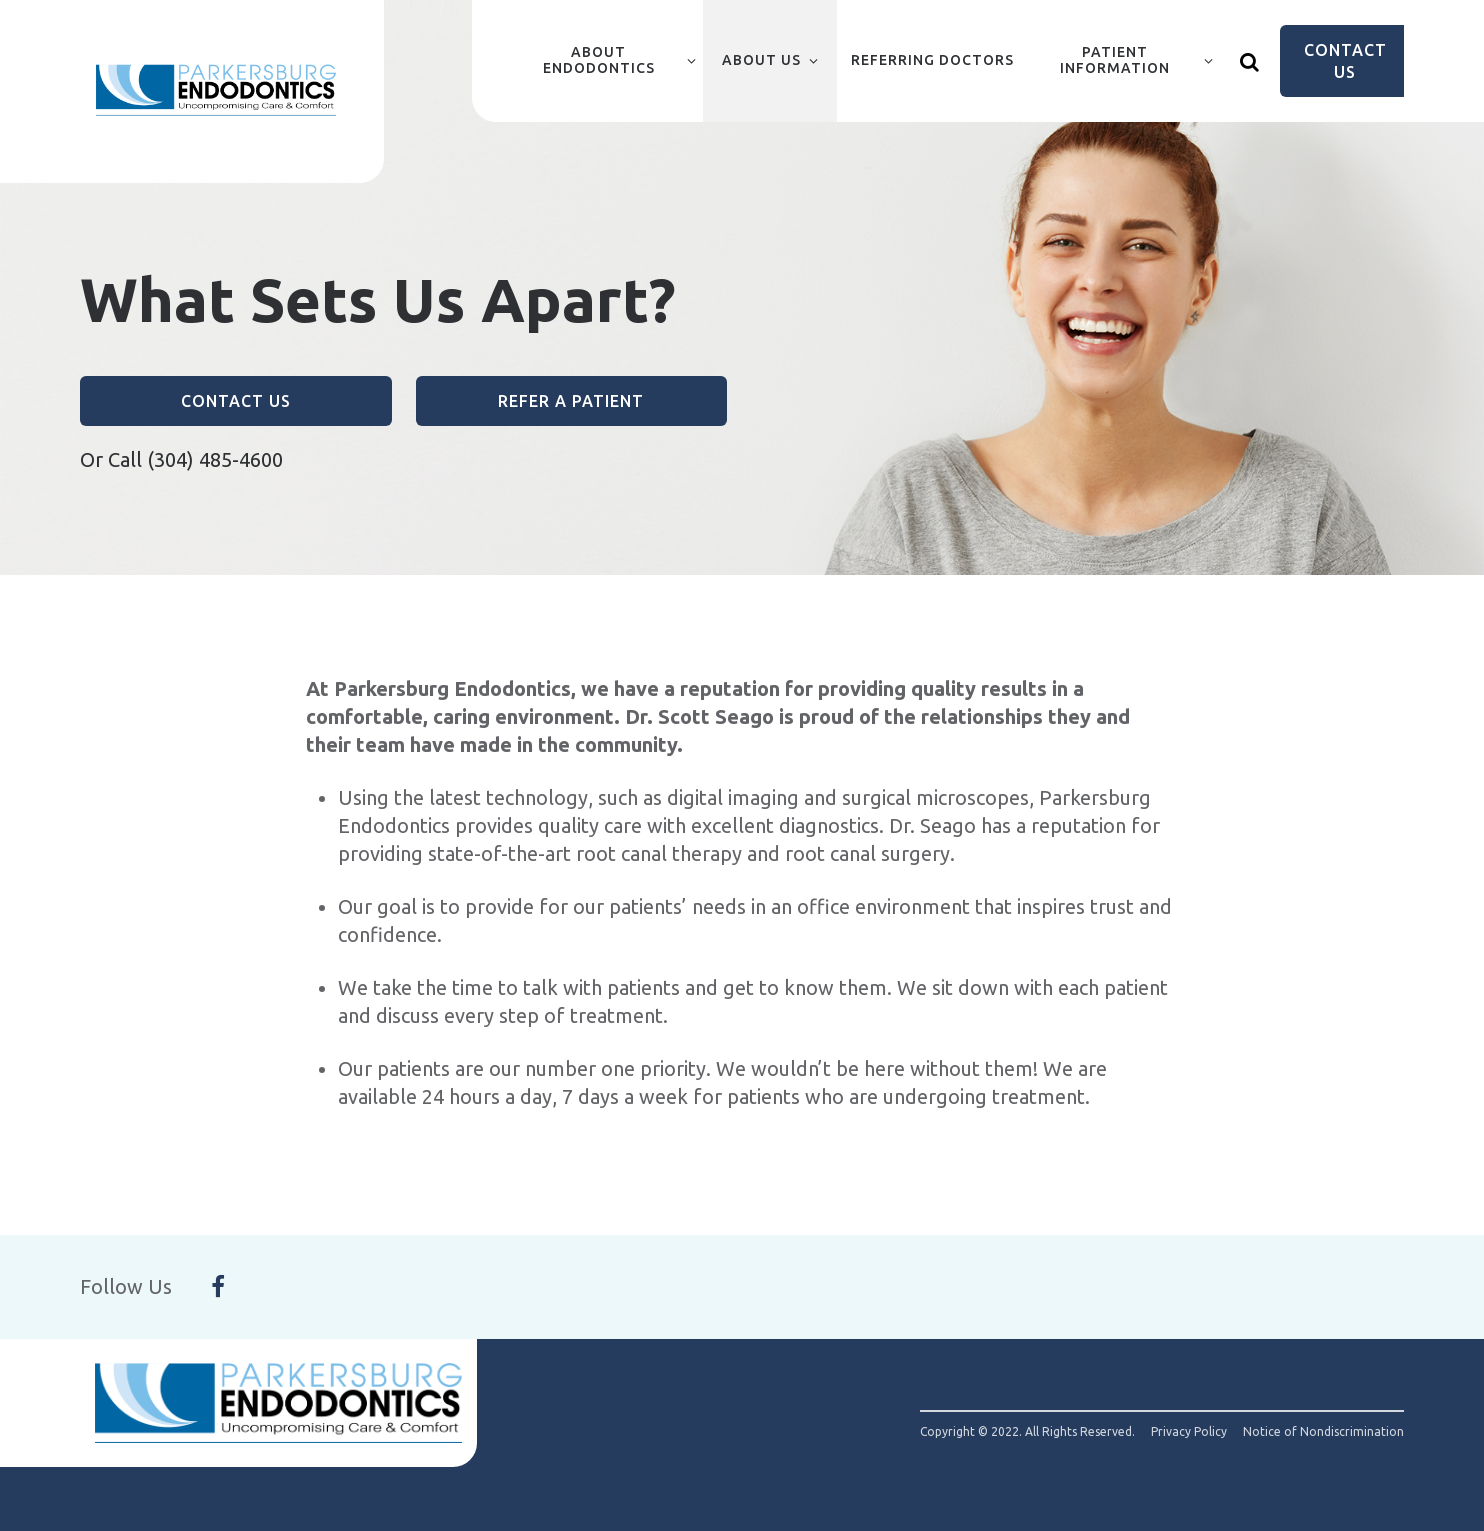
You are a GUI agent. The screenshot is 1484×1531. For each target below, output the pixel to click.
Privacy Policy (1189, 1432)
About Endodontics (599, 60)
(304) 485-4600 (215, 459)
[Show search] (1250, 61)
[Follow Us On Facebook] (218, 1287)
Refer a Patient (571, 401)
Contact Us (1345, 61)
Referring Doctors (932, 60)
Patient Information (1115, 60)
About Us (761, 60)
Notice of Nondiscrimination (1323, 1432)
